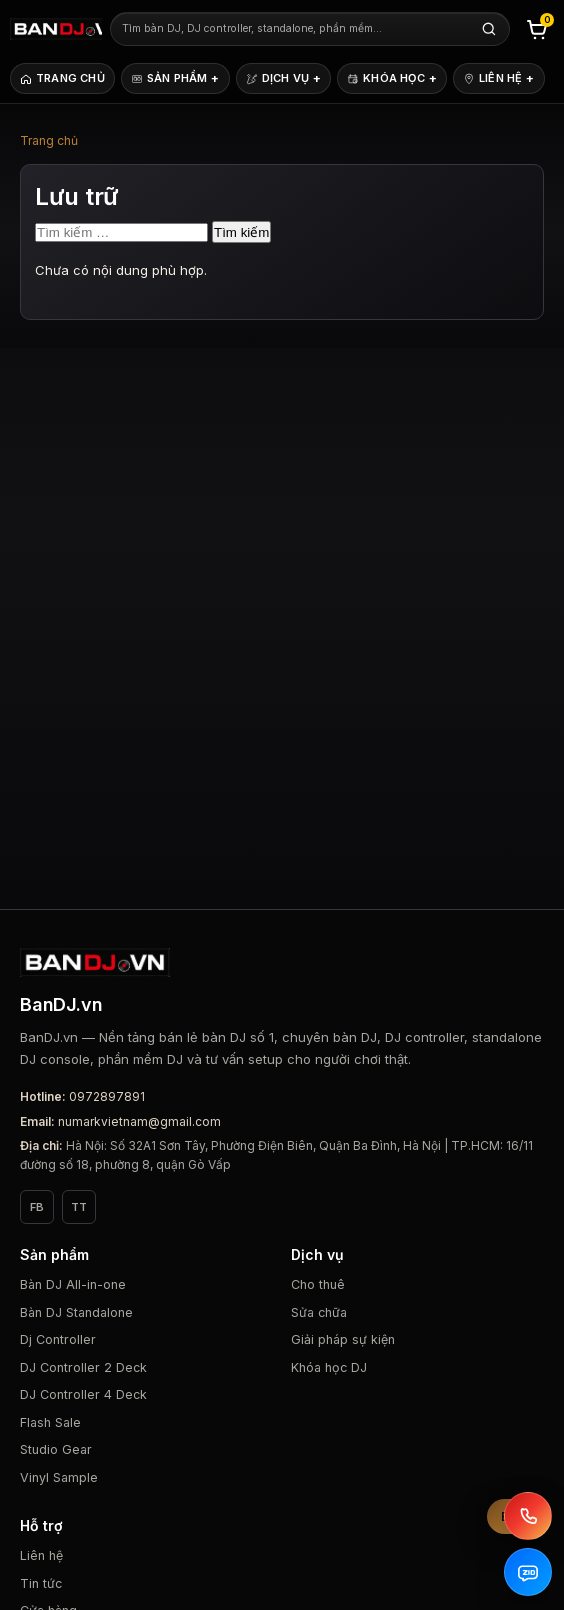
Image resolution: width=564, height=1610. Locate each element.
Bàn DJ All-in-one (73, 1284)
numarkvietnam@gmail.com (139, 1121)
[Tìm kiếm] (489, 29)
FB (37, 1207)
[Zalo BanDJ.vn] (528, 1572)
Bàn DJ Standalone (76, 1312)
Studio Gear (56, 1449)
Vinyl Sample (59, 1477)
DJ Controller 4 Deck (83, 1394)
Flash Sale (50, 1422)
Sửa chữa (319, 1312)
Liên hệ (41, 1555)
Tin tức (41, 1583)
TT (79, 1207)
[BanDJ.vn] (56, 29)
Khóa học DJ (329, 1367)
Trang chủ (49, 140)
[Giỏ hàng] (537, 29)
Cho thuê (318, 1284)
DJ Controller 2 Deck (83, 1367)
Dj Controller (58, 1339)
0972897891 (107, 1096)
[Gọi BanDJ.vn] (528, 1516)
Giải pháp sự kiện (343, 1339)
